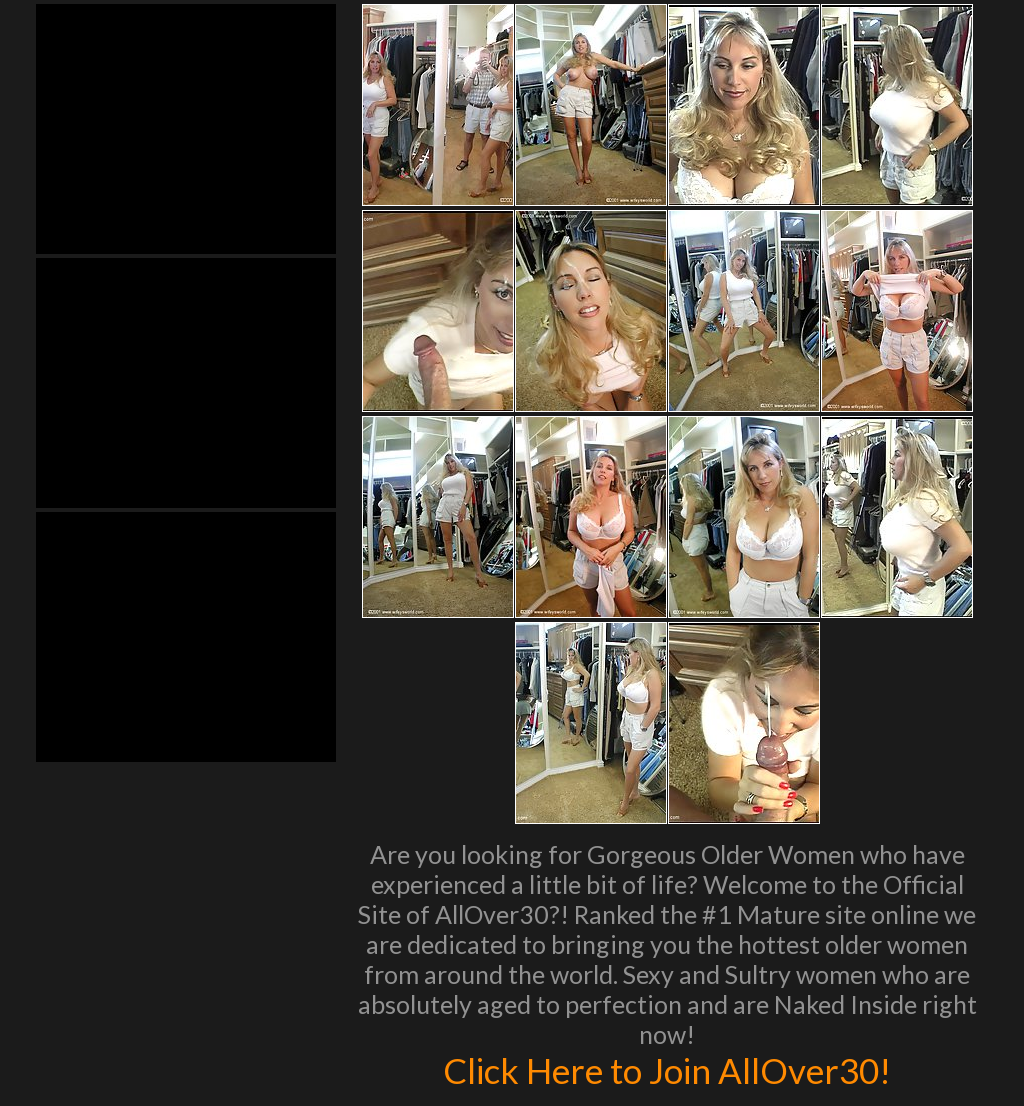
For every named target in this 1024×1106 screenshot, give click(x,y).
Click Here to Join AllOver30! (667, 1070)
